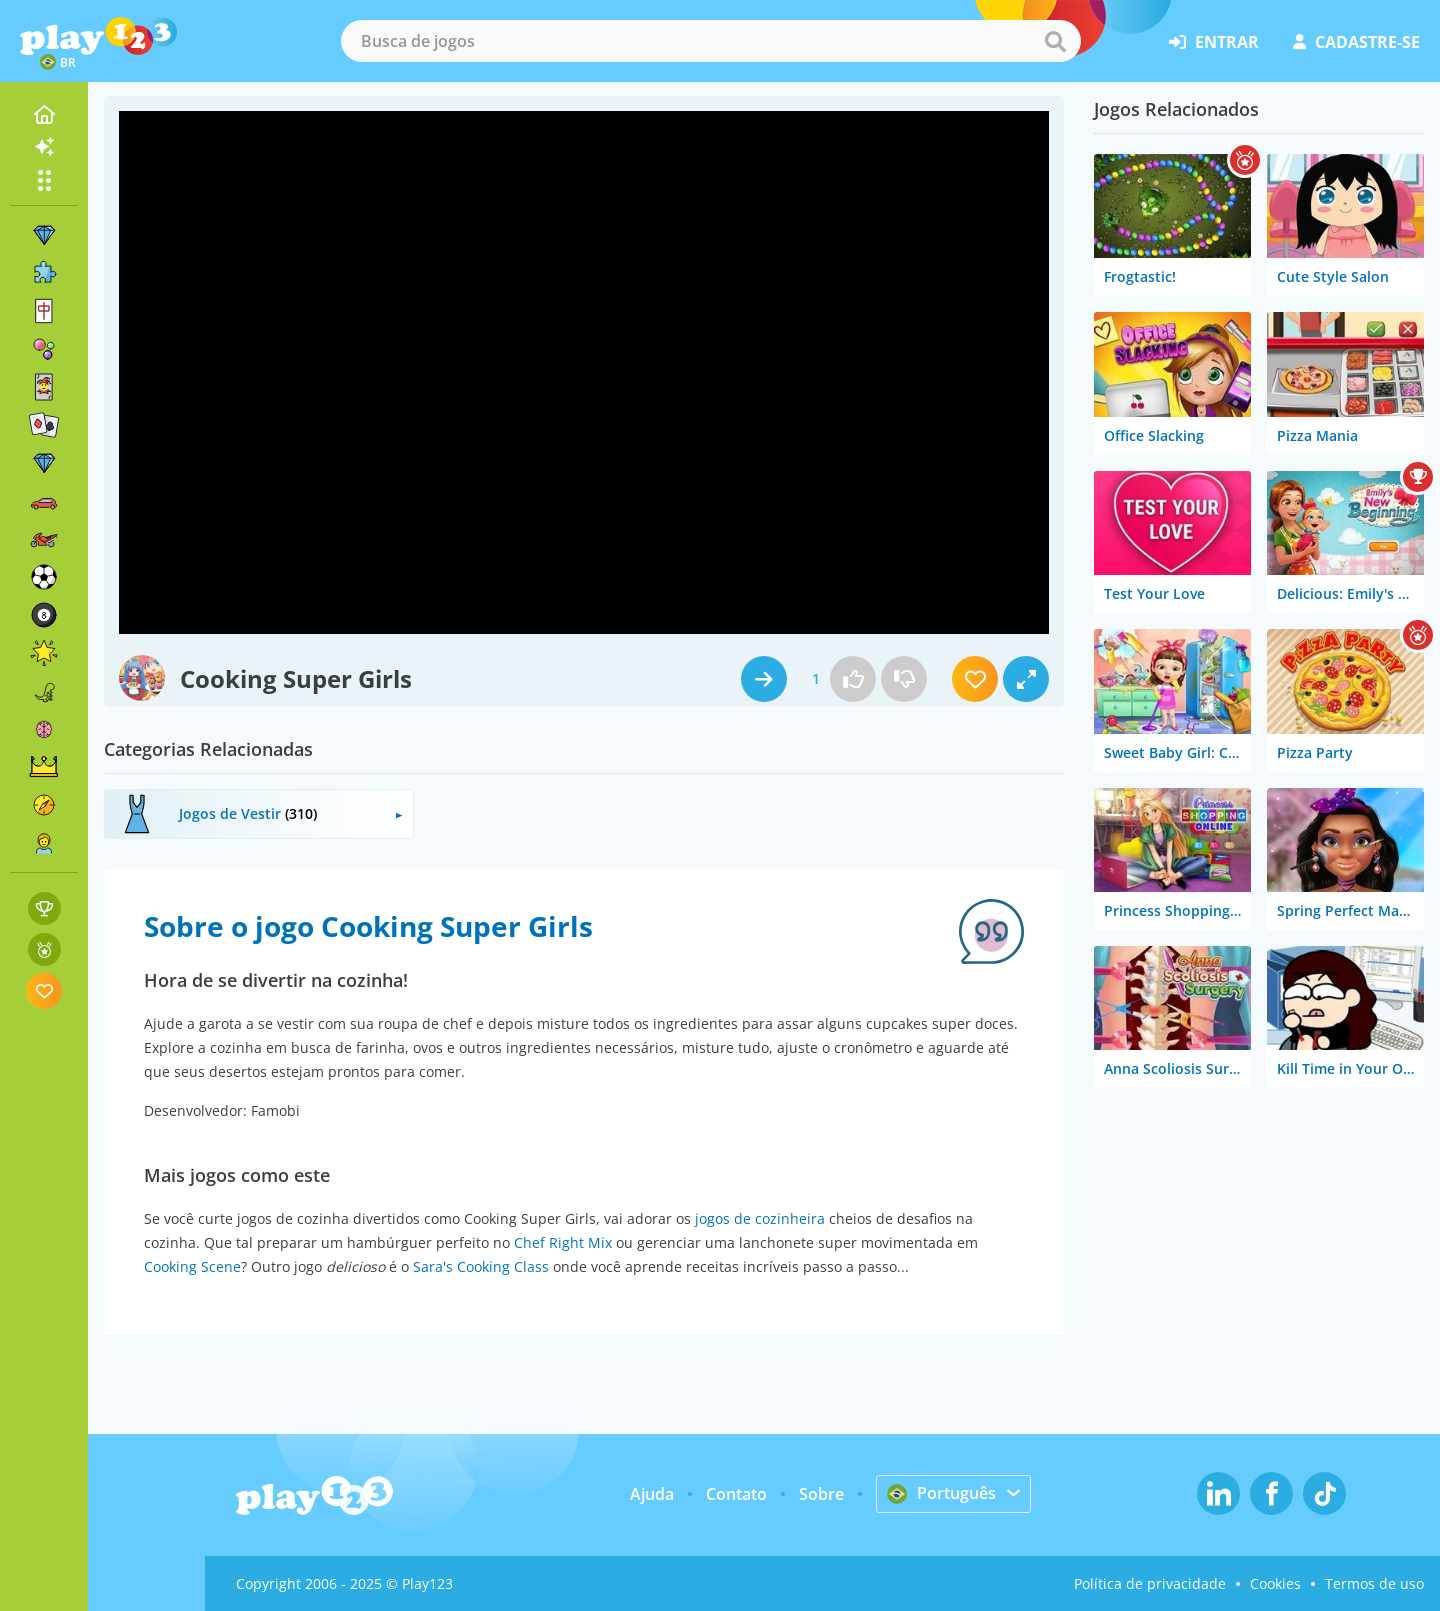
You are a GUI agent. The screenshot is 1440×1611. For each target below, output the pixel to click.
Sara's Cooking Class (481, 1266)
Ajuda (652, 1494)
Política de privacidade (1150, 1583)
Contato (736, 1494)
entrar (1214, 42)
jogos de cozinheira (760, 1218)
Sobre (821, 1494)
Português (941, 1493)
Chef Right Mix (563, 1242)
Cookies (1275, 1583)
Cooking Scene (192, 1266)
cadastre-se (1356, 42)
